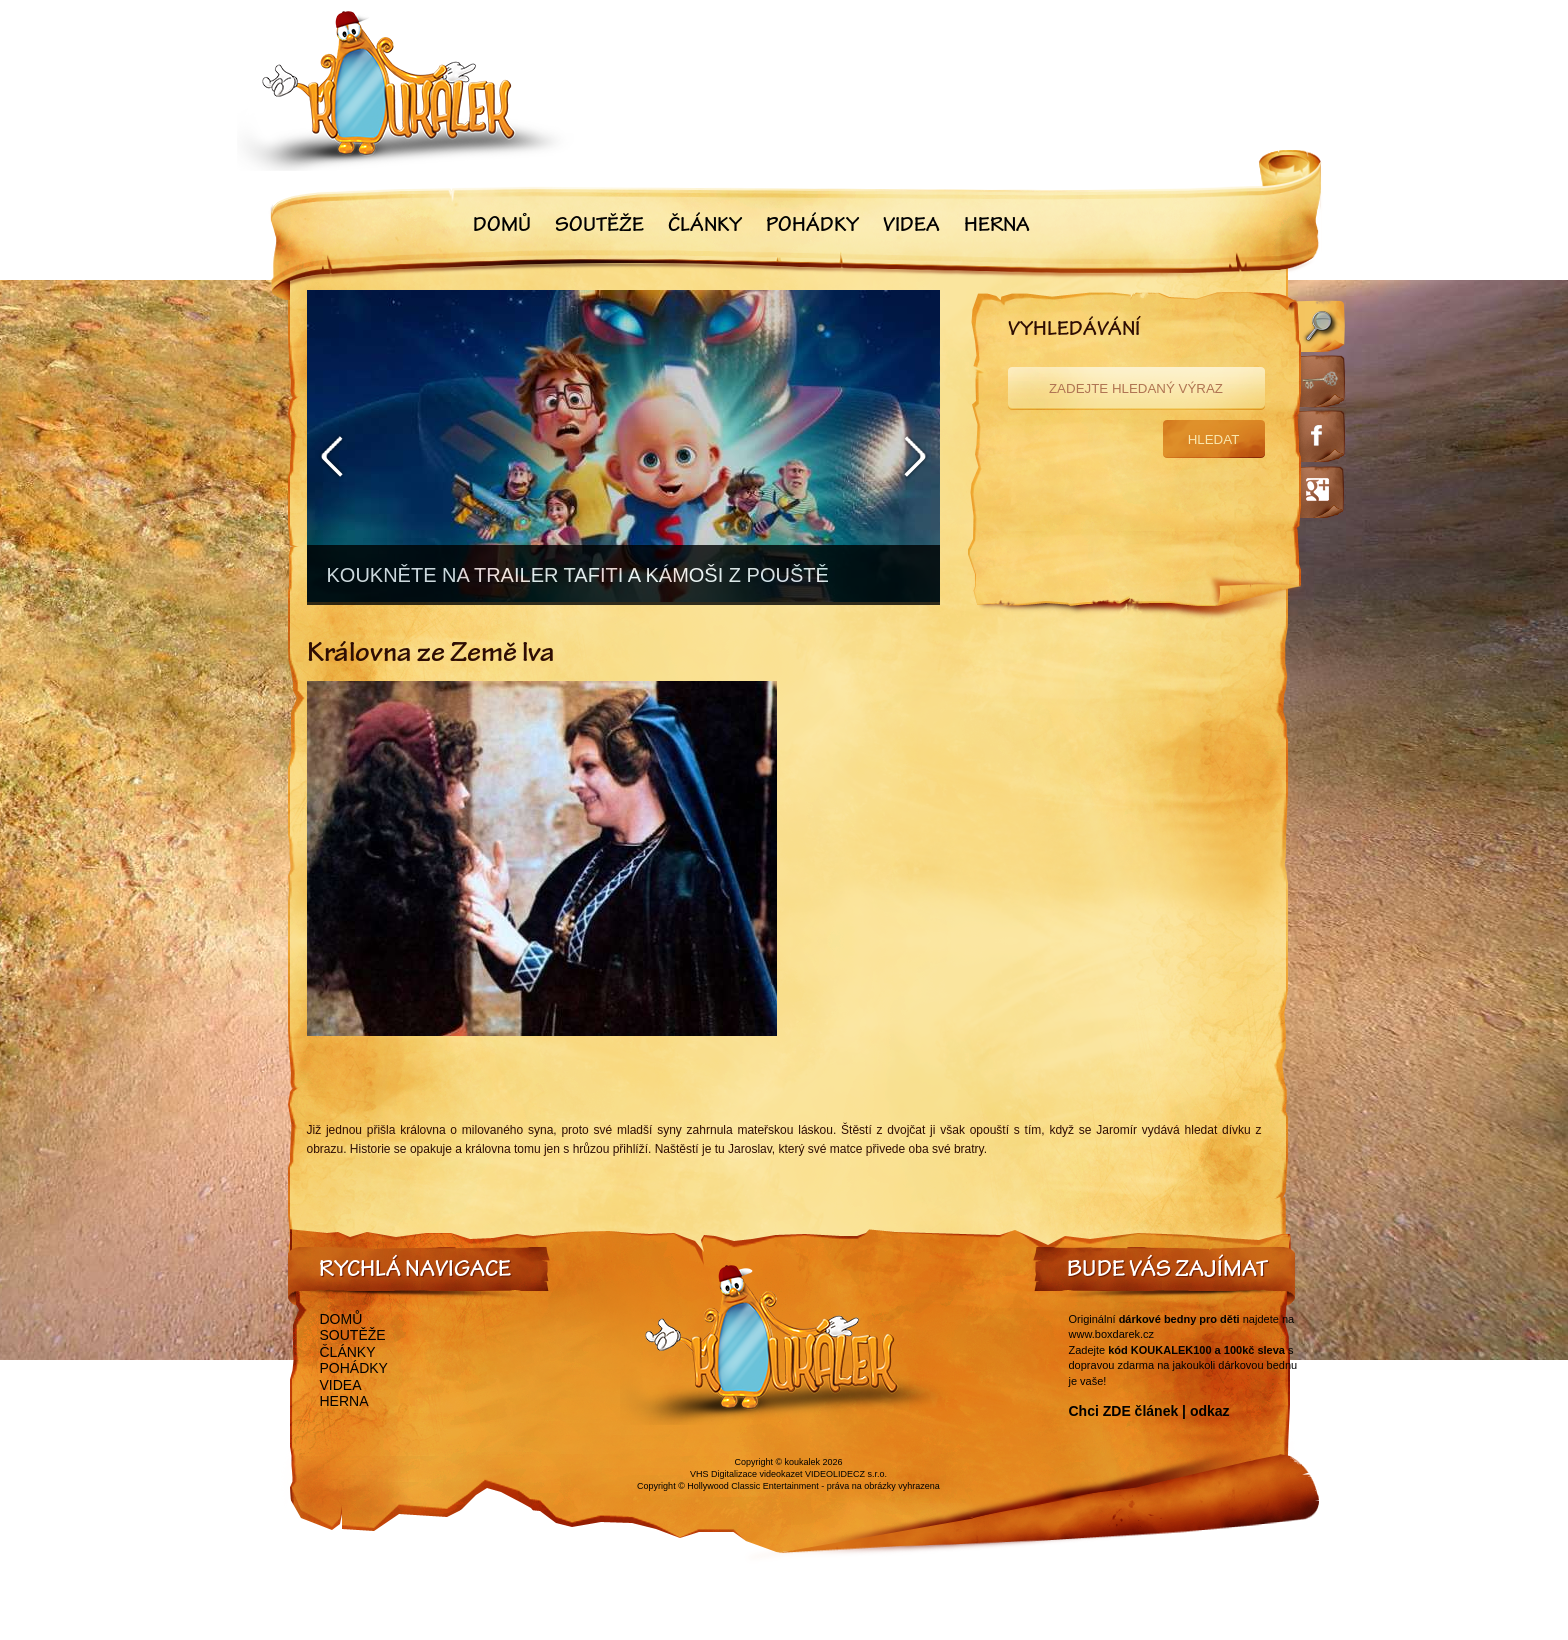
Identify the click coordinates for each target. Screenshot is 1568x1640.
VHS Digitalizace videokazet (746, 1474)
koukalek (803, 1462)
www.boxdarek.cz (1112, 1334)
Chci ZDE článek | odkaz (1149, 1411)
